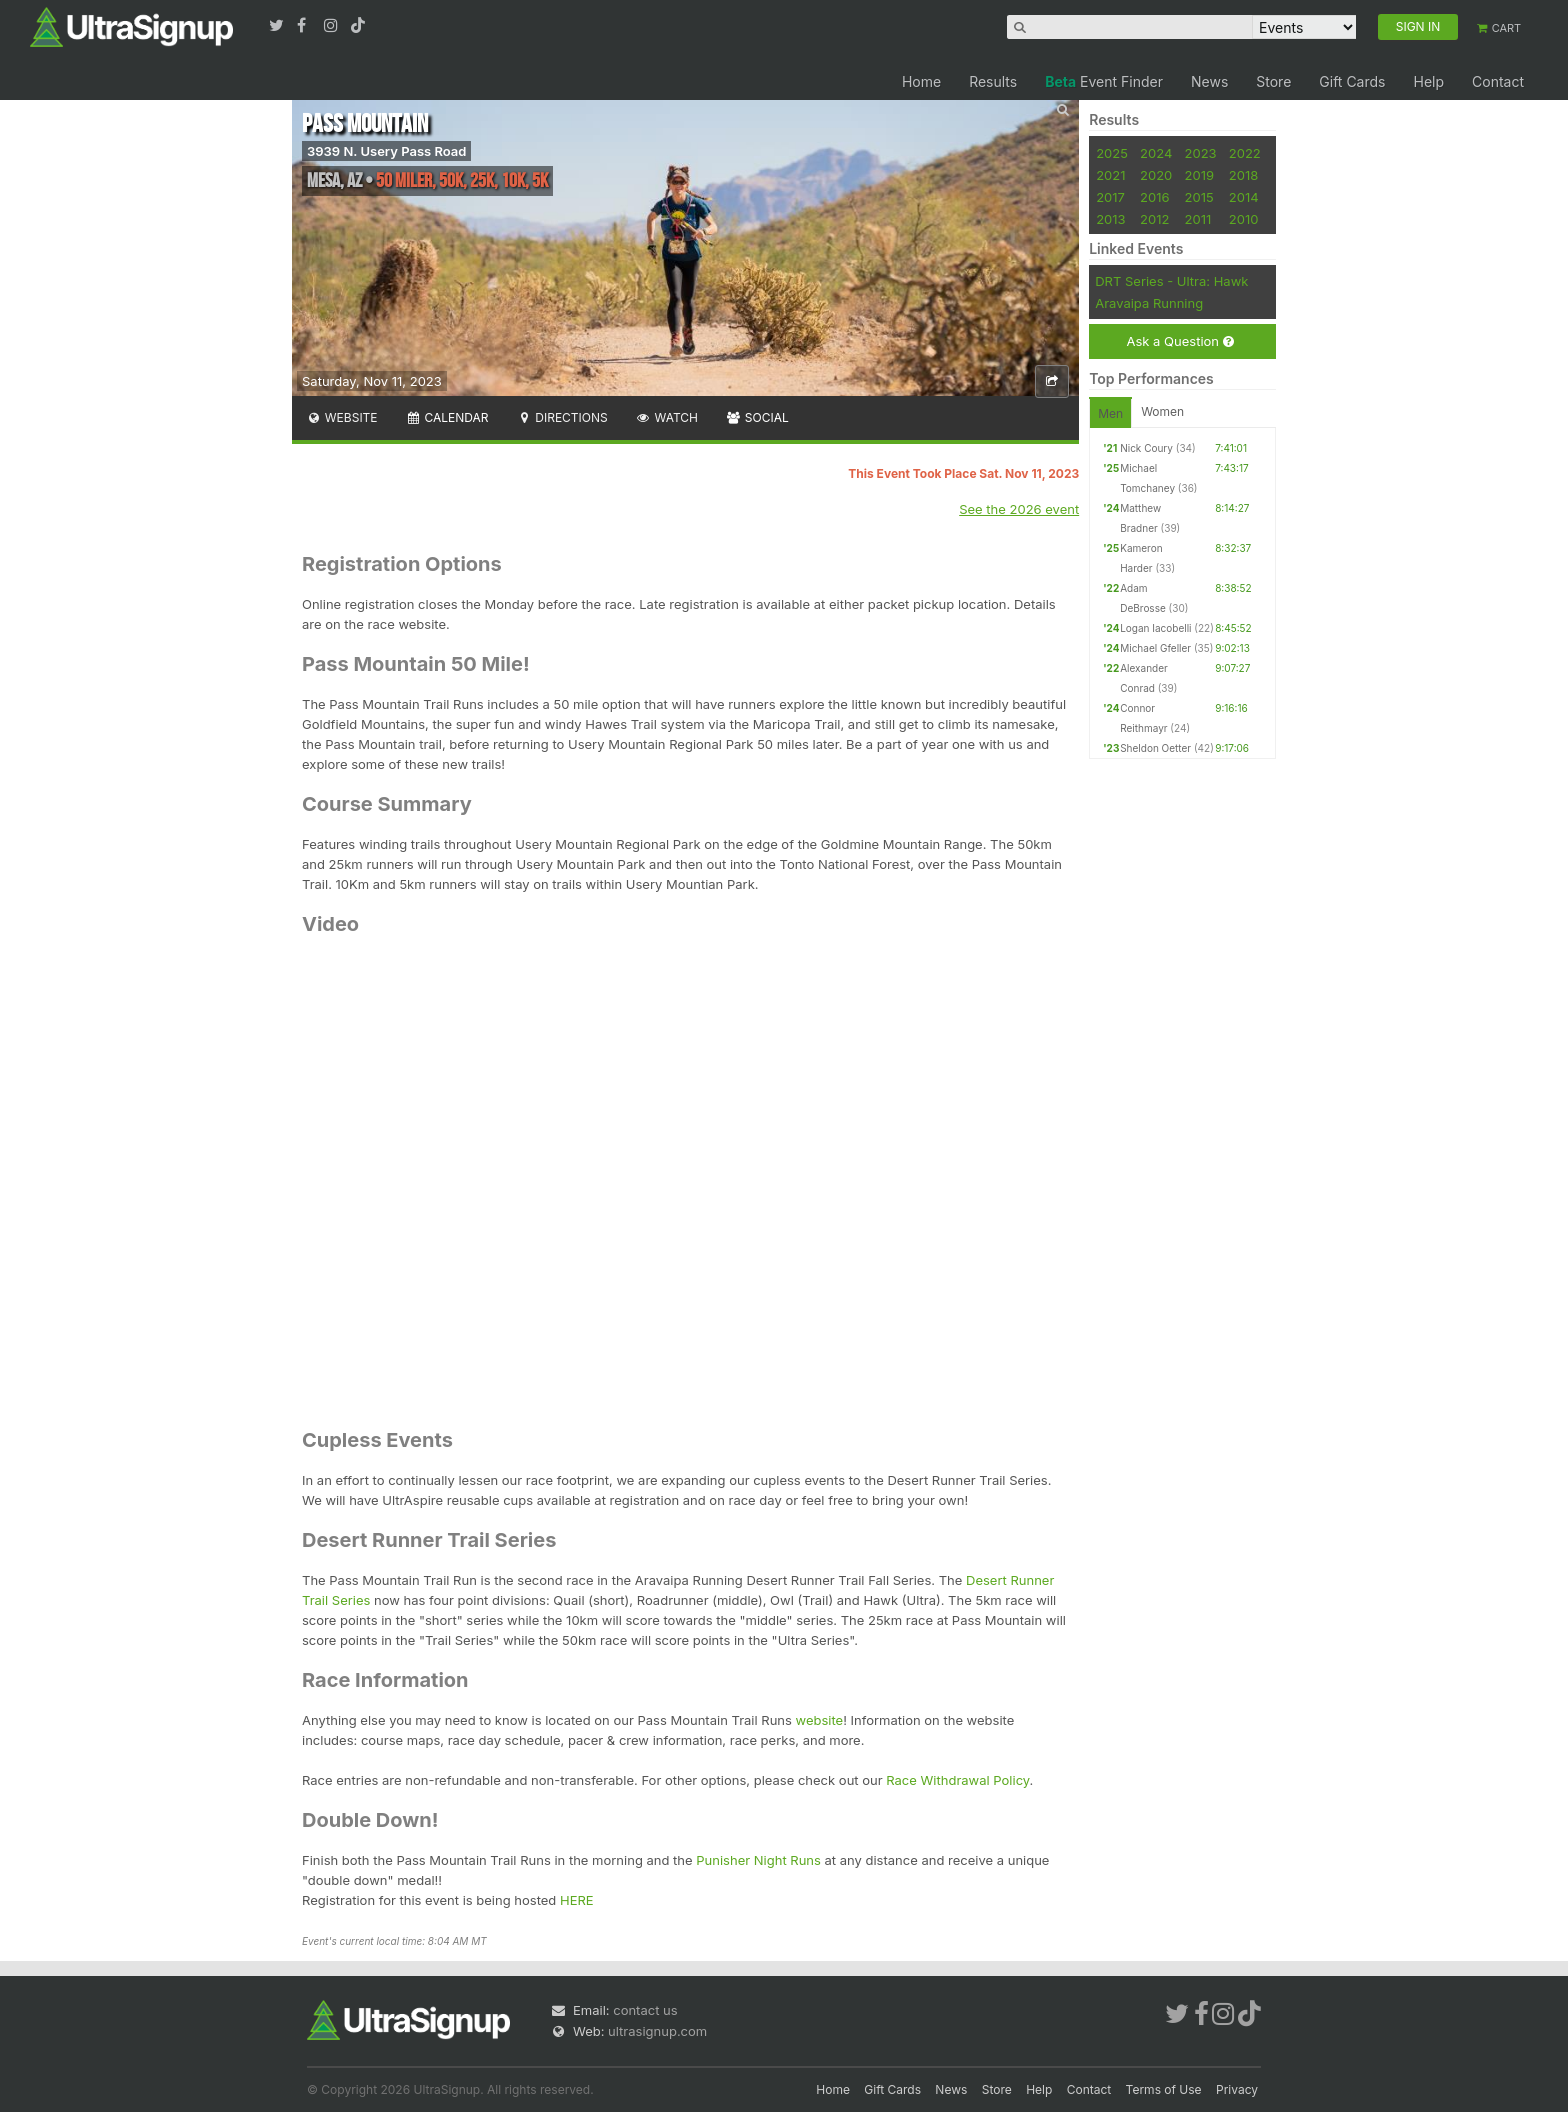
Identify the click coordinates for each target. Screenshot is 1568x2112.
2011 (1198, 219)
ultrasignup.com (657, 2031)
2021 (1110, 175)
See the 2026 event (1019, 509)
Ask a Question (1179, 341)
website (820, 1720)
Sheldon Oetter (1155, 748)
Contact (1498, 81)
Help (1428, 81)
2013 (1110, 219)
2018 (1243, 175)
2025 (1112, 153)
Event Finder (1104, 81)
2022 (1245, 153)
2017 (1110, 197)
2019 (1199, 175)
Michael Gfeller (1155, 648)
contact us (645, 2010)
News (1209, 81)
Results (993, 81)
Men (1110, 413)
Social (757, 417)
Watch (667, 417)
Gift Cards (1352, 81)
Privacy (1237, 2089)
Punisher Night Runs (758, 1860)
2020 (1156, 175)
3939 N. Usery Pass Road (386, 151)
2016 (1154, 197)
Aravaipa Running (1149, 303)
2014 (1244, 197)
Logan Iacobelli (1155, 628)
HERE (577, 1900)
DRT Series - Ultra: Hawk (1171, 281)
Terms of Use (1164, 2089)
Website (342, 417)
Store (1273, 81)
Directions (561, 417)
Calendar (447, 417)
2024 (1156, 153)
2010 (1244, 219)
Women (1162, 411)
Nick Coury (1146, 448)
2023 (1201, 153)
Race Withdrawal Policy (957, 1780)
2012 (1154, 219)
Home (921, 81)
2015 (1199, 197)
